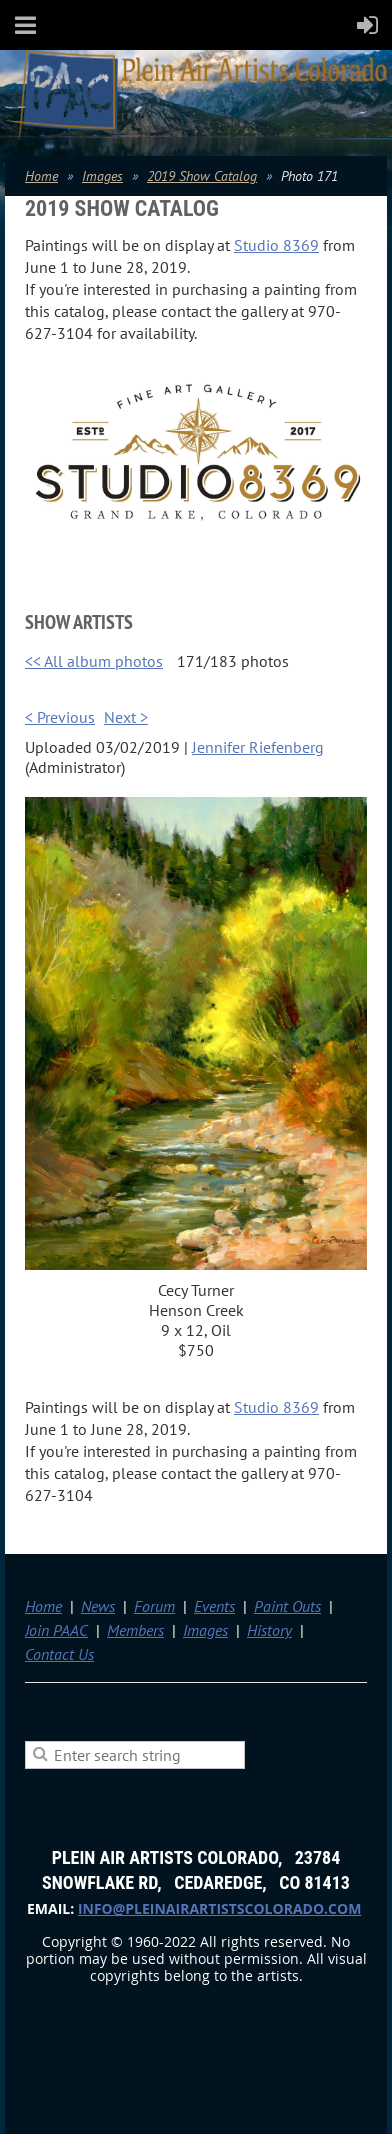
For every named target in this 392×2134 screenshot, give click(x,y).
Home (41, 176)
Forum (154, 1606)
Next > (126, 717)
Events (214, 1606)
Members (135, 1630)
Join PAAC (56, 1630)
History (269, 1630)
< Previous (60, 717)
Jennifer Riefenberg (258, 747)
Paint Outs (287, 1606)
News (98, 1606)
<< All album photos (94, 661)
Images (102, 176)
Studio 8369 (276, 245)
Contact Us (59, 1654)
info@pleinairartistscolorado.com (219, 1908)
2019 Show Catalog (202, 176)
